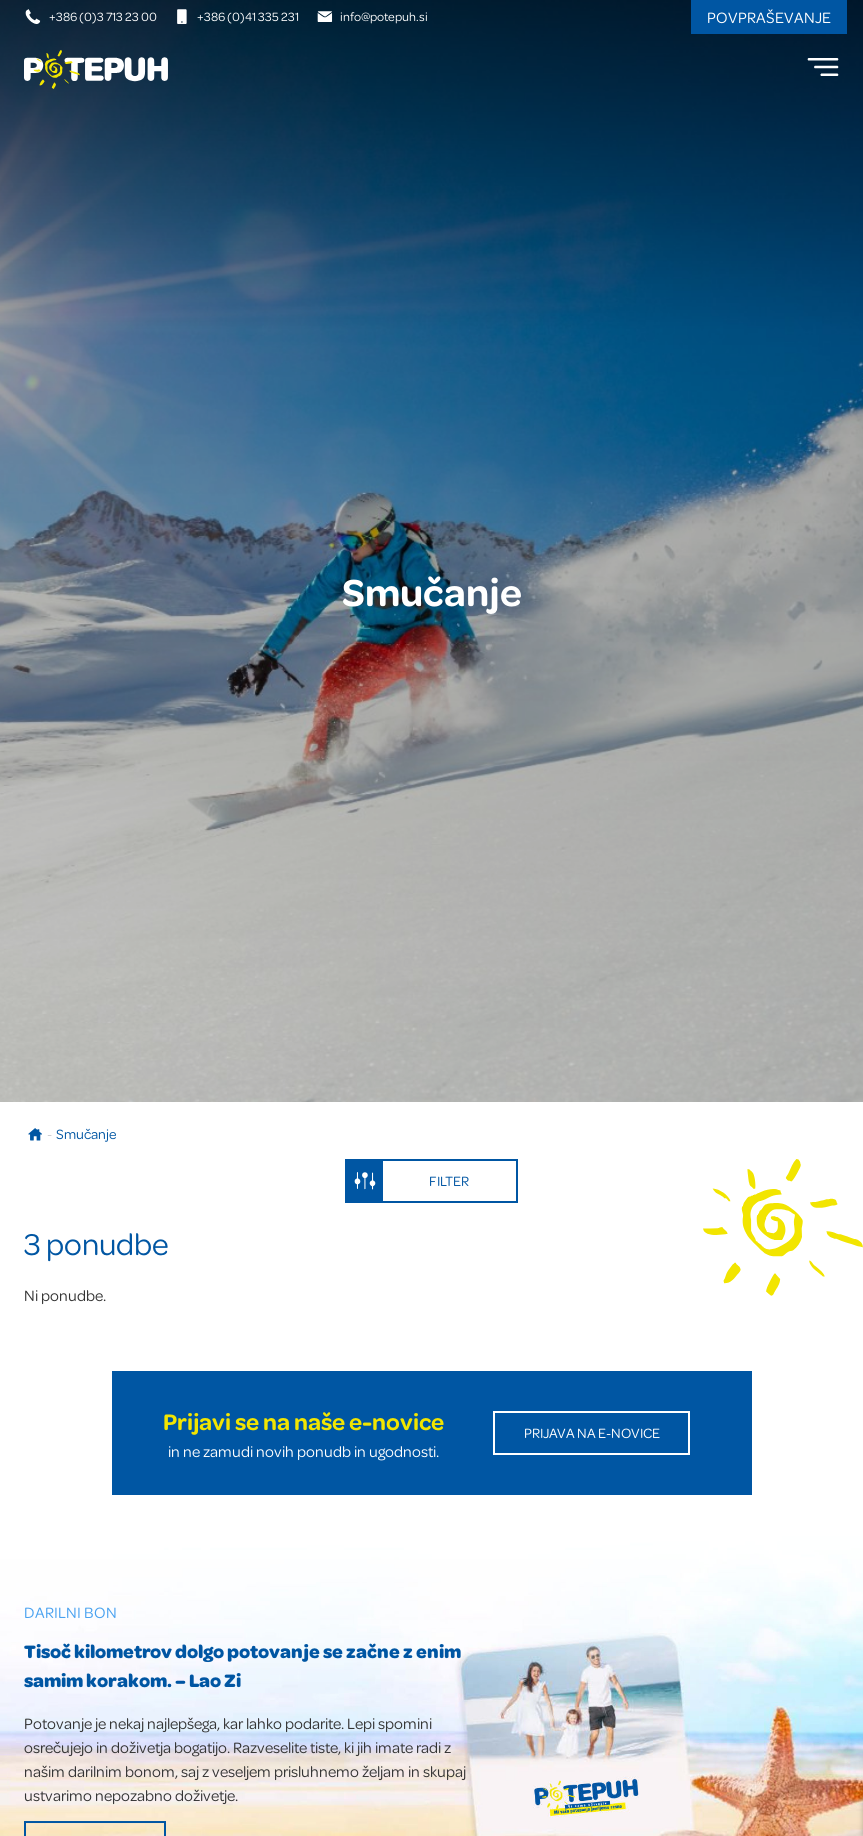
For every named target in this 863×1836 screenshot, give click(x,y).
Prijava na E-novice (592, 1432)
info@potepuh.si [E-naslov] (372, 16)
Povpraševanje (769, 17)
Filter (408, 1181)
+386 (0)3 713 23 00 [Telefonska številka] (91, 16)
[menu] (823, 67)
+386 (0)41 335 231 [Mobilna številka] (236, 16)
